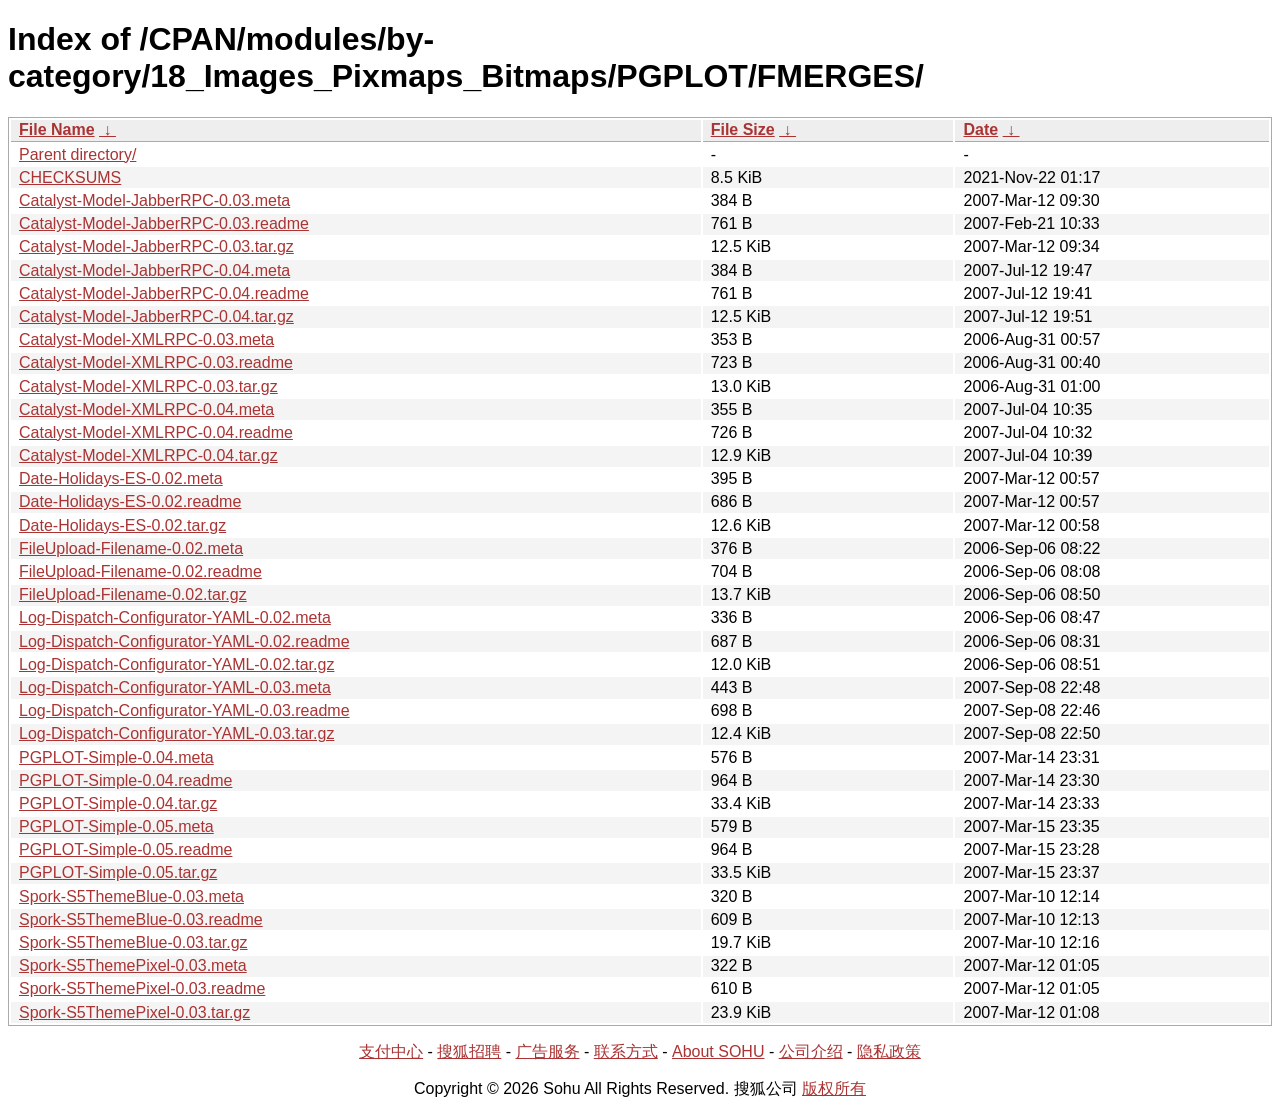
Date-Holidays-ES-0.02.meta (121, 478)
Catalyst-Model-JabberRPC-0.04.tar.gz (156, 316)
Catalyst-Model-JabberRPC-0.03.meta (154, 200)
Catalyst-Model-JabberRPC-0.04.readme (164, 293)
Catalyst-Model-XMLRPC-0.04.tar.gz (148, 455)
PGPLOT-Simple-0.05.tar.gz (118, 872)
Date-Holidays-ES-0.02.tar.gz (122, 525)
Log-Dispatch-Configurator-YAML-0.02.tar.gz (176, 664)
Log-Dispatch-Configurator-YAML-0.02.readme (184, 641)
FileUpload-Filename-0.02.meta (131, 548)
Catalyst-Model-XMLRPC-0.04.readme (156, 432)
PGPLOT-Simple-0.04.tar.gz (118, 803)
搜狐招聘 (469, 1051)
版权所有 (834, 1088)
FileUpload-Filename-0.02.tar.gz (133, 594)
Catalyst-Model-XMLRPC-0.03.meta (146, 339)
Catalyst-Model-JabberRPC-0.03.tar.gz (156, 246)
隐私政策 (889, 1051)
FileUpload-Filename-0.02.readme (140, 571)
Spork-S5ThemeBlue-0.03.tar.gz (133, 942)
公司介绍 (811, 1051)
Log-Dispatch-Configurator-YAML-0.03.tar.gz (176, 733)
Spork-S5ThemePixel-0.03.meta (133, 965)
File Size (743, 129)
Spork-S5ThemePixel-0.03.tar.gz (134, 1012)
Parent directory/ (77, 154)
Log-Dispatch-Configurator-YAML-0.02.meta (175, 617)
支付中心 (391, 1051)
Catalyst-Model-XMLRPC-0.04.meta (146, 409)
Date (980, 129)
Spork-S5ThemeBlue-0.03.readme (141, 919)
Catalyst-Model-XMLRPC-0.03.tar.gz (148, 386)
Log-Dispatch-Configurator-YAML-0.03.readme (184, 710)
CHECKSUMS (70, 177)
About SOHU (718, 1051)
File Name (57, 129)
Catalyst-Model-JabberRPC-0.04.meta (154, 270)
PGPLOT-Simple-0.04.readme (125, 780)
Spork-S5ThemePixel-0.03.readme (142, 988)
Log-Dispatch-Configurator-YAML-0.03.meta (175, 687)
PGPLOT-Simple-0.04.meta (116, 757)
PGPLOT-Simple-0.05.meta (116, 826)
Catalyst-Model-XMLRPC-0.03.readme (156, 362)
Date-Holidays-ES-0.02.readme (130, 501)
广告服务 (548, 1051)
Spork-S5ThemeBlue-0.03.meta (131, 896)
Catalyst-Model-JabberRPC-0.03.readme (164, 223)
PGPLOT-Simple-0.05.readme (125, 849)
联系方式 (626, 1051)
